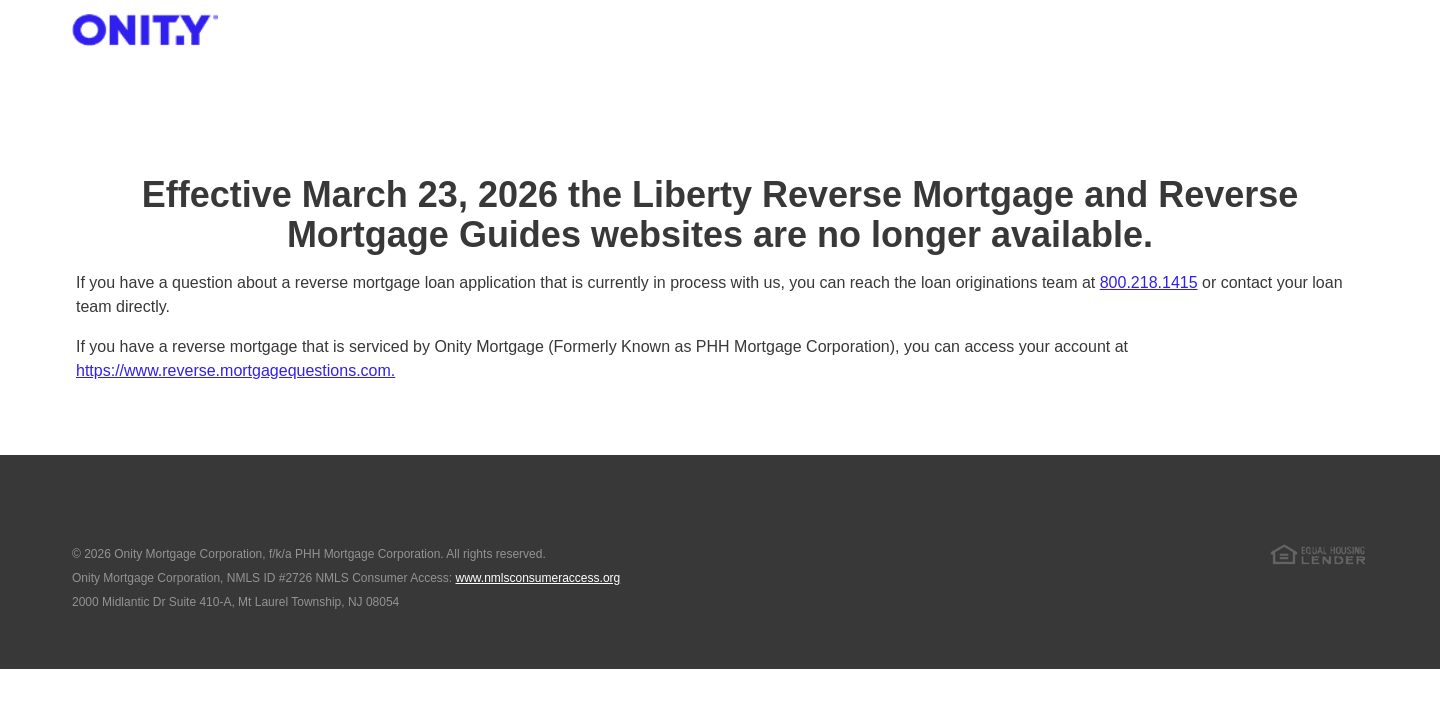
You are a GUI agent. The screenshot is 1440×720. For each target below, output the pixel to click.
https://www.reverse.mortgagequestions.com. (235, 370)
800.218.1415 (1149, 282)
